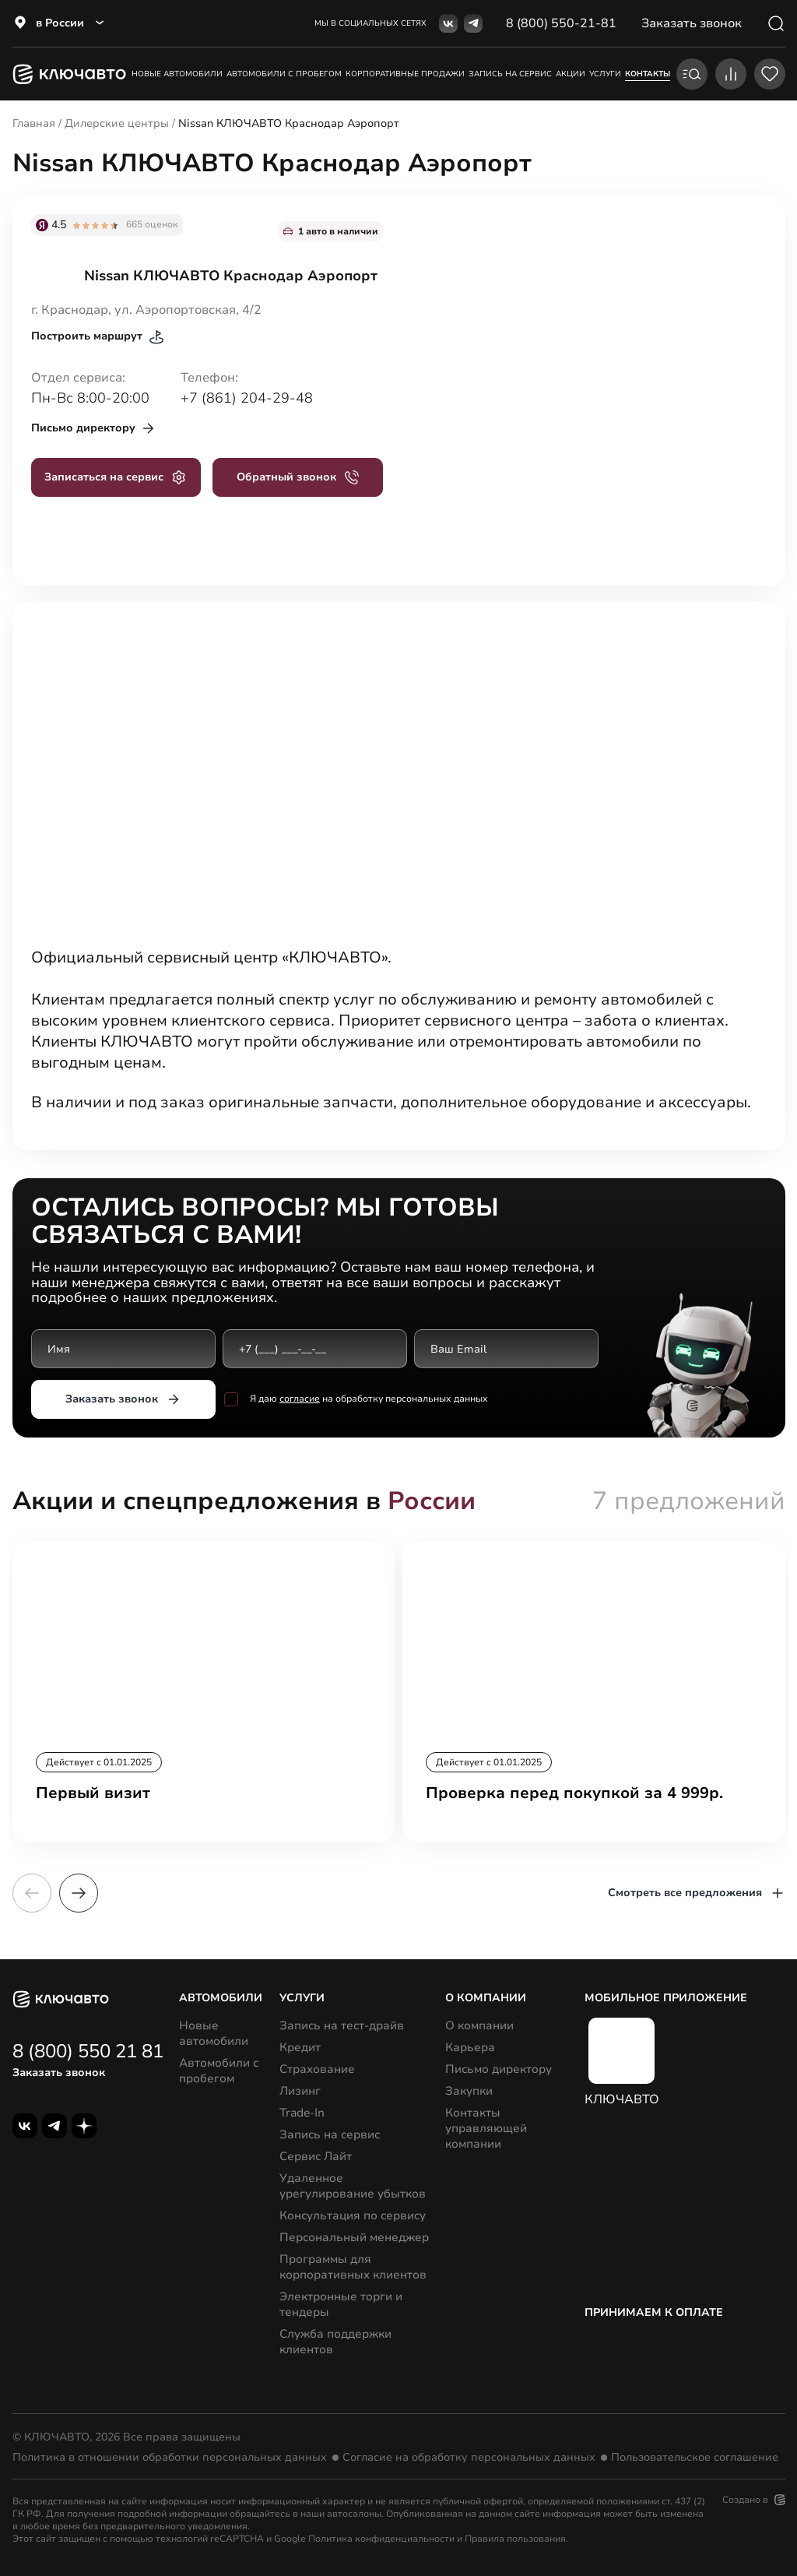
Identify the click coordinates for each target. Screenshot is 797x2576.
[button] (78, 1893)
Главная (33, 123)
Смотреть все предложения (696, 1893)
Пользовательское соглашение (694, 2457)
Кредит (300, 2047)
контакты (647, 74)
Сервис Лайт (315, 2156)
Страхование (317, 2069)
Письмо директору (498, 2069)
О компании (479, 2025)
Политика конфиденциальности (381, 2538)
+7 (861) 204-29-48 (247, 398)
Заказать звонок (123, 1399)
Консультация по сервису (352, 2215)
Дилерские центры (117, 123)
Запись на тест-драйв (341, 2025)
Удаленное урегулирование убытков (352, 2185)
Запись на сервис (329, 2134)
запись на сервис (510, 74)
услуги (605, 74)
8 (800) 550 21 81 (87, 2051)
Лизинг (300, 2091)
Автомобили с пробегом (284, 74)
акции (570, 74)
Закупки (469, 2091)
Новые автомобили (177, 74)
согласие (299, 1399)
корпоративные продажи (405, 74)
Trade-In (302, 2112)
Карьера (470, 2047)
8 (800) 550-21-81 (561, 23)
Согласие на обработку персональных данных (468, 2457)
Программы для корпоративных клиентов (353, 2266)
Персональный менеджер (354, 2237)
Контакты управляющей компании (486, 2128)
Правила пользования (515, 2538)
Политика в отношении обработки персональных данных (169, 2457)
